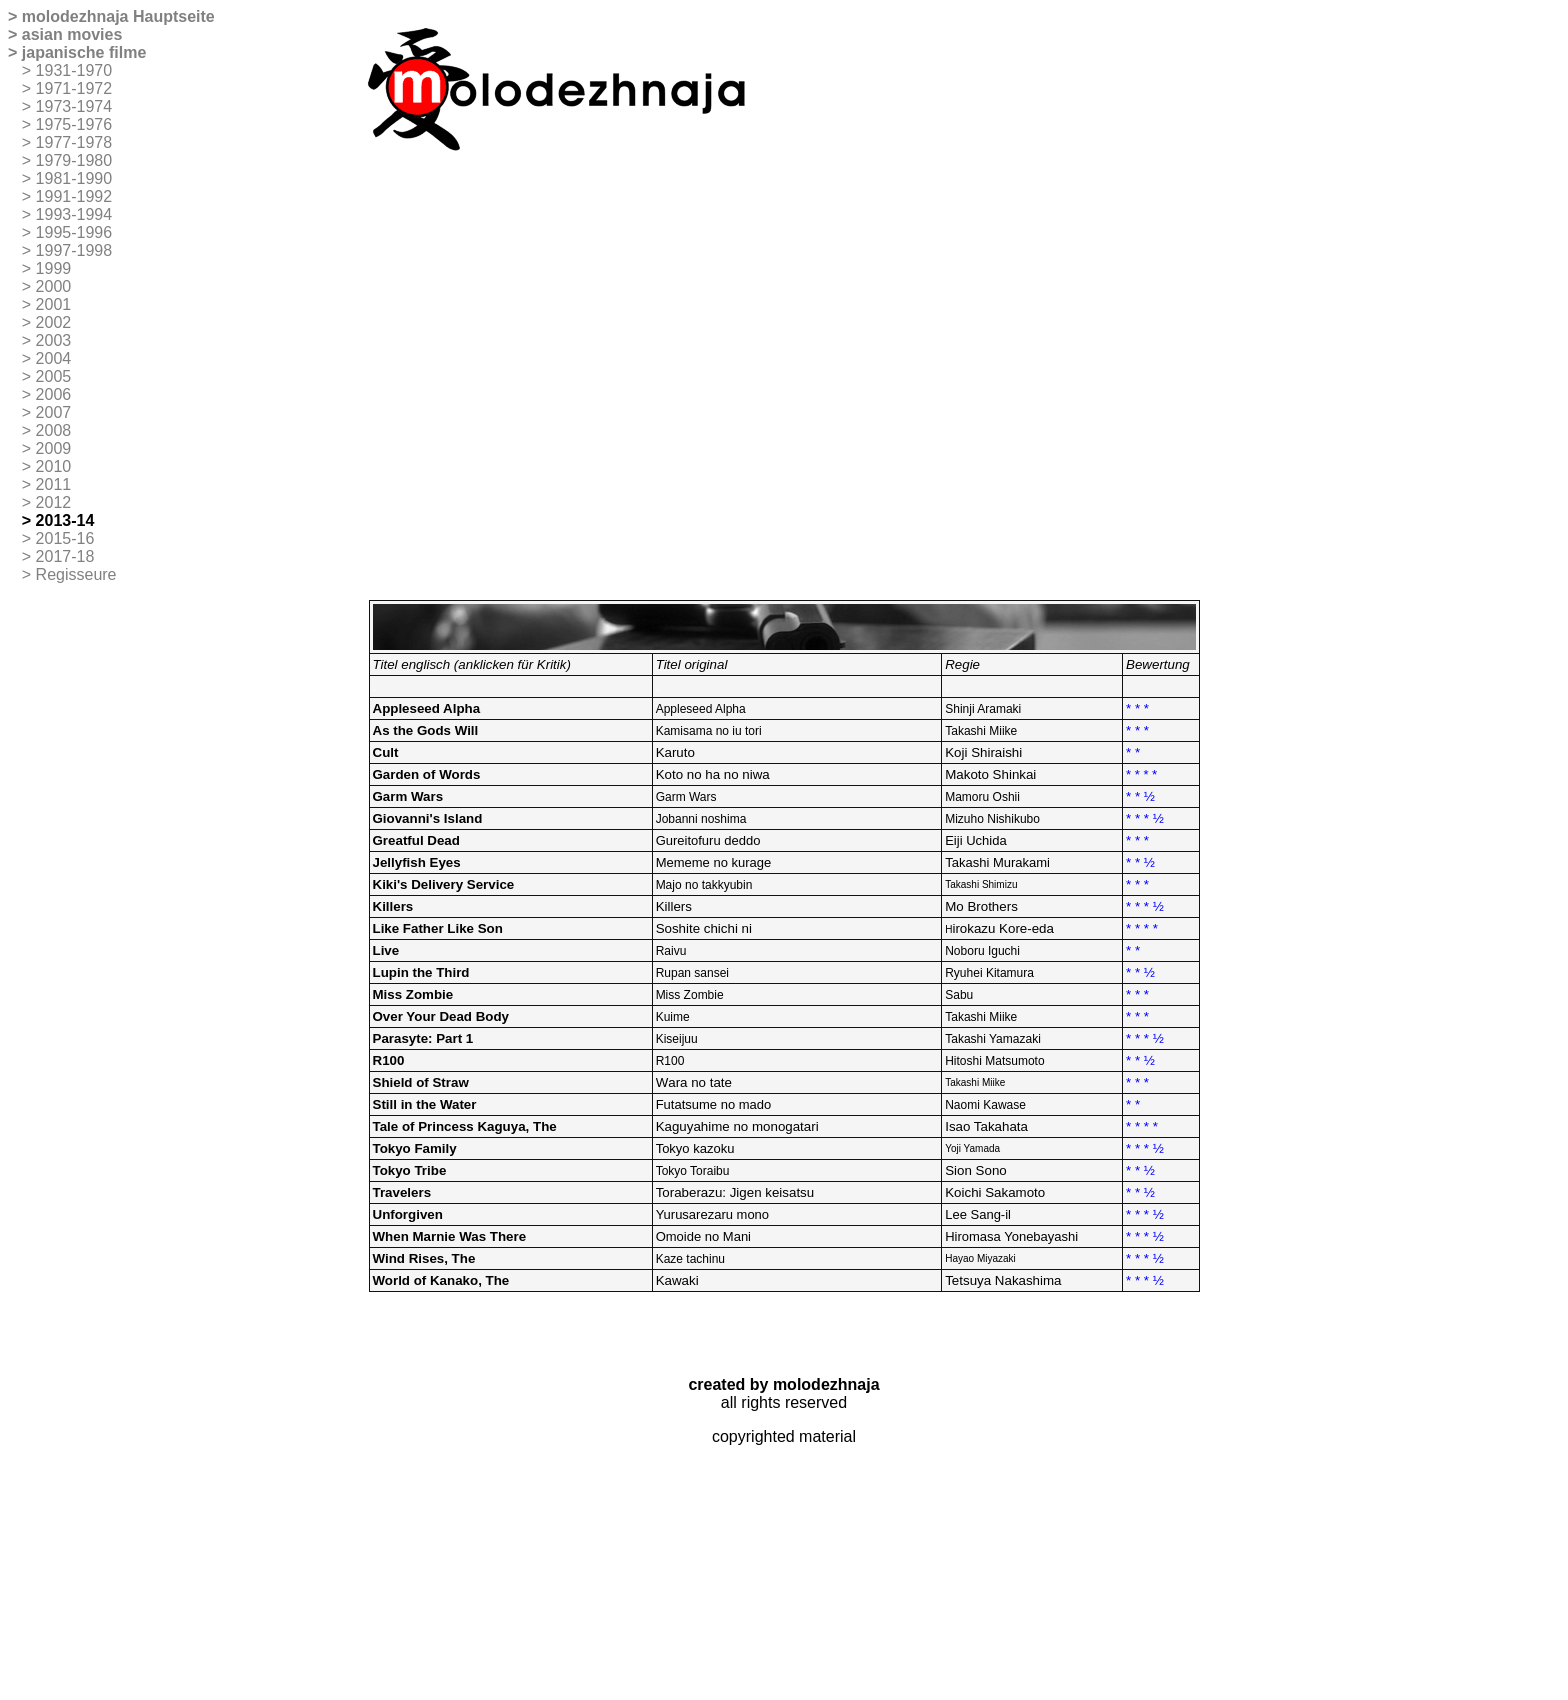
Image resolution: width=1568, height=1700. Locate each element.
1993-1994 (74, 214)
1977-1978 (74, 142)
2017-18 (65, 556)
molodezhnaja (75, 16)
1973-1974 (74, 106)
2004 (54, 358)
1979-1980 (74, 160)
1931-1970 (74, 70)
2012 (54, 502)
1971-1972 (74, 88)
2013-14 (65, 520)
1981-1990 (74, 178)
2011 (54, 484)
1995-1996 (74, 232)
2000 (54, 286)
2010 (54, 466)
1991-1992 (74, 196)
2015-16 (65, 538)
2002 (54, 322)
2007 (54, 412)
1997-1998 (74, 250)
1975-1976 (74, 124)
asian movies (72, 34)
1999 (54, 268)
